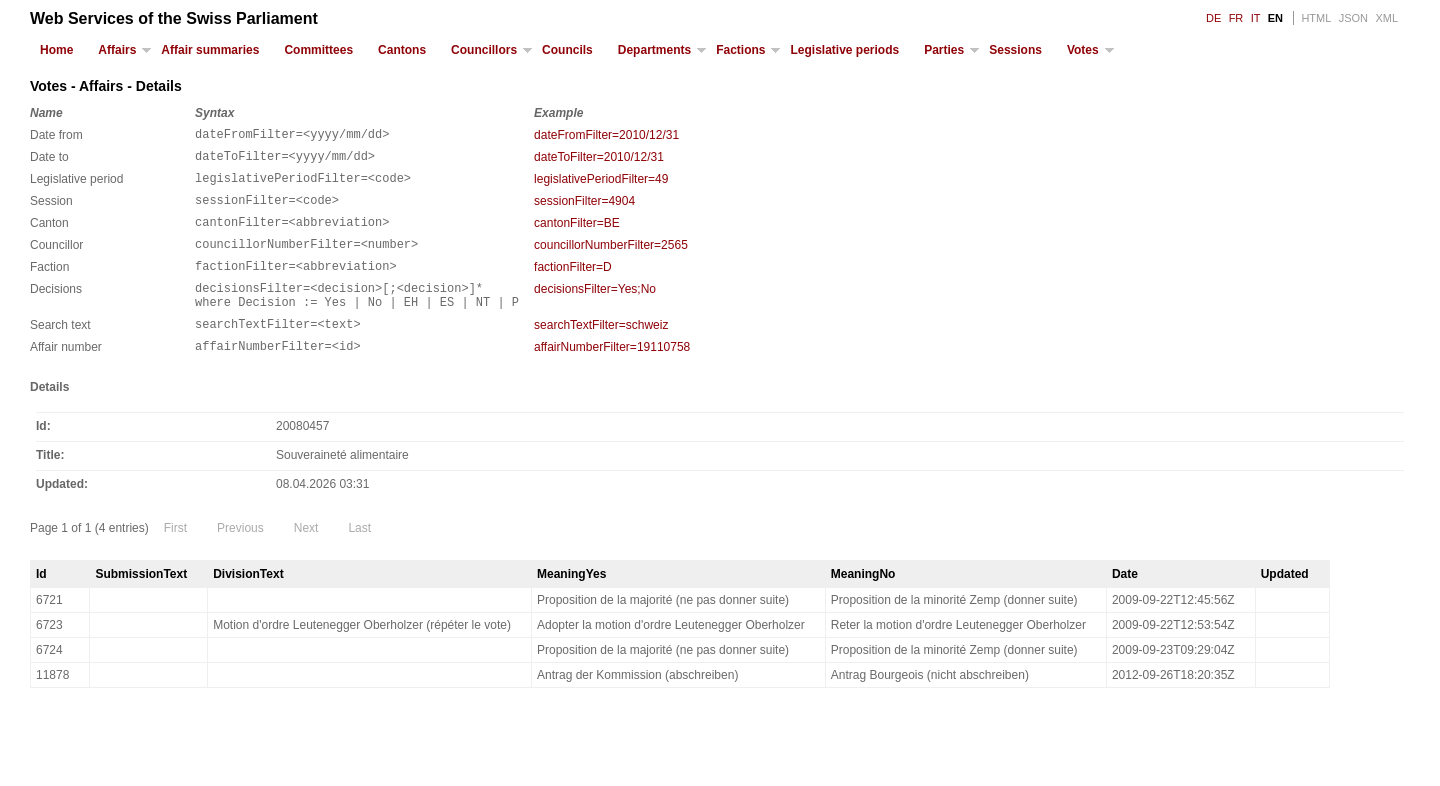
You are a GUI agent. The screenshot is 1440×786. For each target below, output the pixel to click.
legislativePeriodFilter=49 (601, 185)
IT (1256, 18)
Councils (567, 50)
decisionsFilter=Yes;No (595, 310)
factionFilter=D (573, 285)
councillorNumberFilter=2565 (611, 260)
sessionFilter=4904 (584, 210)
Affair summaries (210, 50)
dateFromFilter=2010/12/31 (606, 135)
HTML (1316, 18)
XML (1386, 18)
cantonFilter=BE (577, 235)
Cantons (402, 50)
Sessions (1015, 50)
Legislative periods (844, 50)
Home (56, 50)
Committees (318, 50)
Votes (1083, 50)
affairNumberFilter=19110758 (612, 377)
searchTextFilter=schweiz (601, 352)
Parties (944, 50)
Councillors (484, 50)
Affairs (117, 50)
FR (1236, 18)
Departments (654, 50)
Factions (740, 50)
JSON (1353, 18)
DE (1213, 18)
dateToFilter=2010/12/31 (599, 160)
